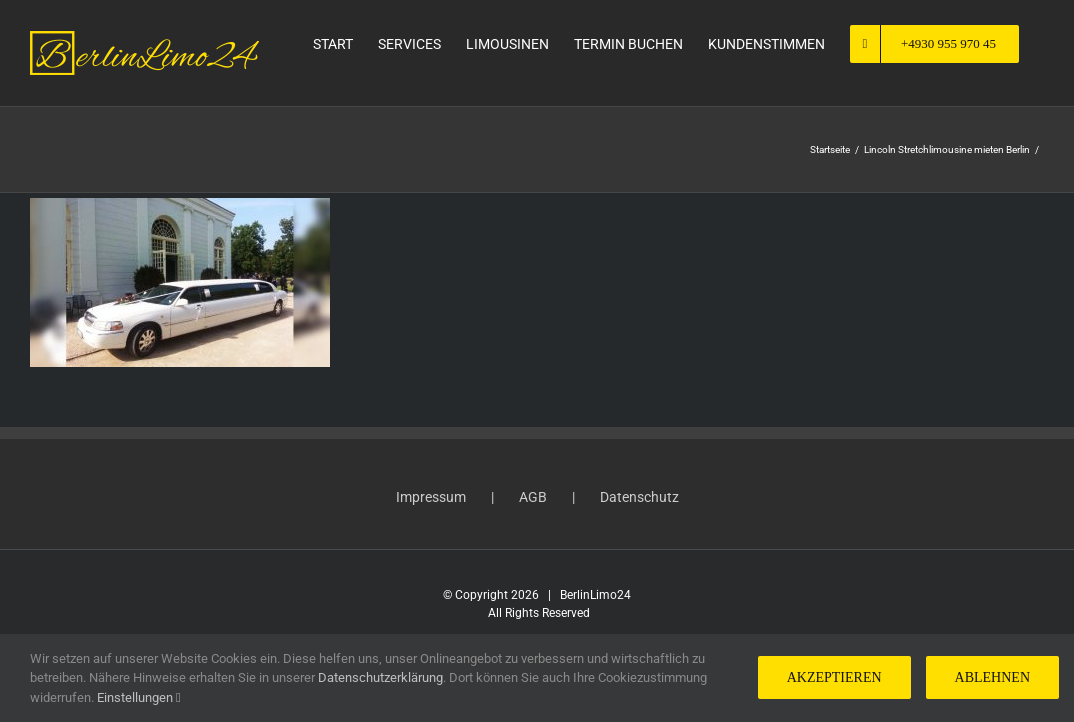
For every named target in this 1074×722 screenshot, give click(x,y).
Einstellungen (139, 697)
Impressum (431, 497)
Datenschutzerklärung (380, 677)
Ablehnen (992, 677)
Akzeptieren (834, 677)
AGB (533, 497)
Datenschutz (639, 497)
